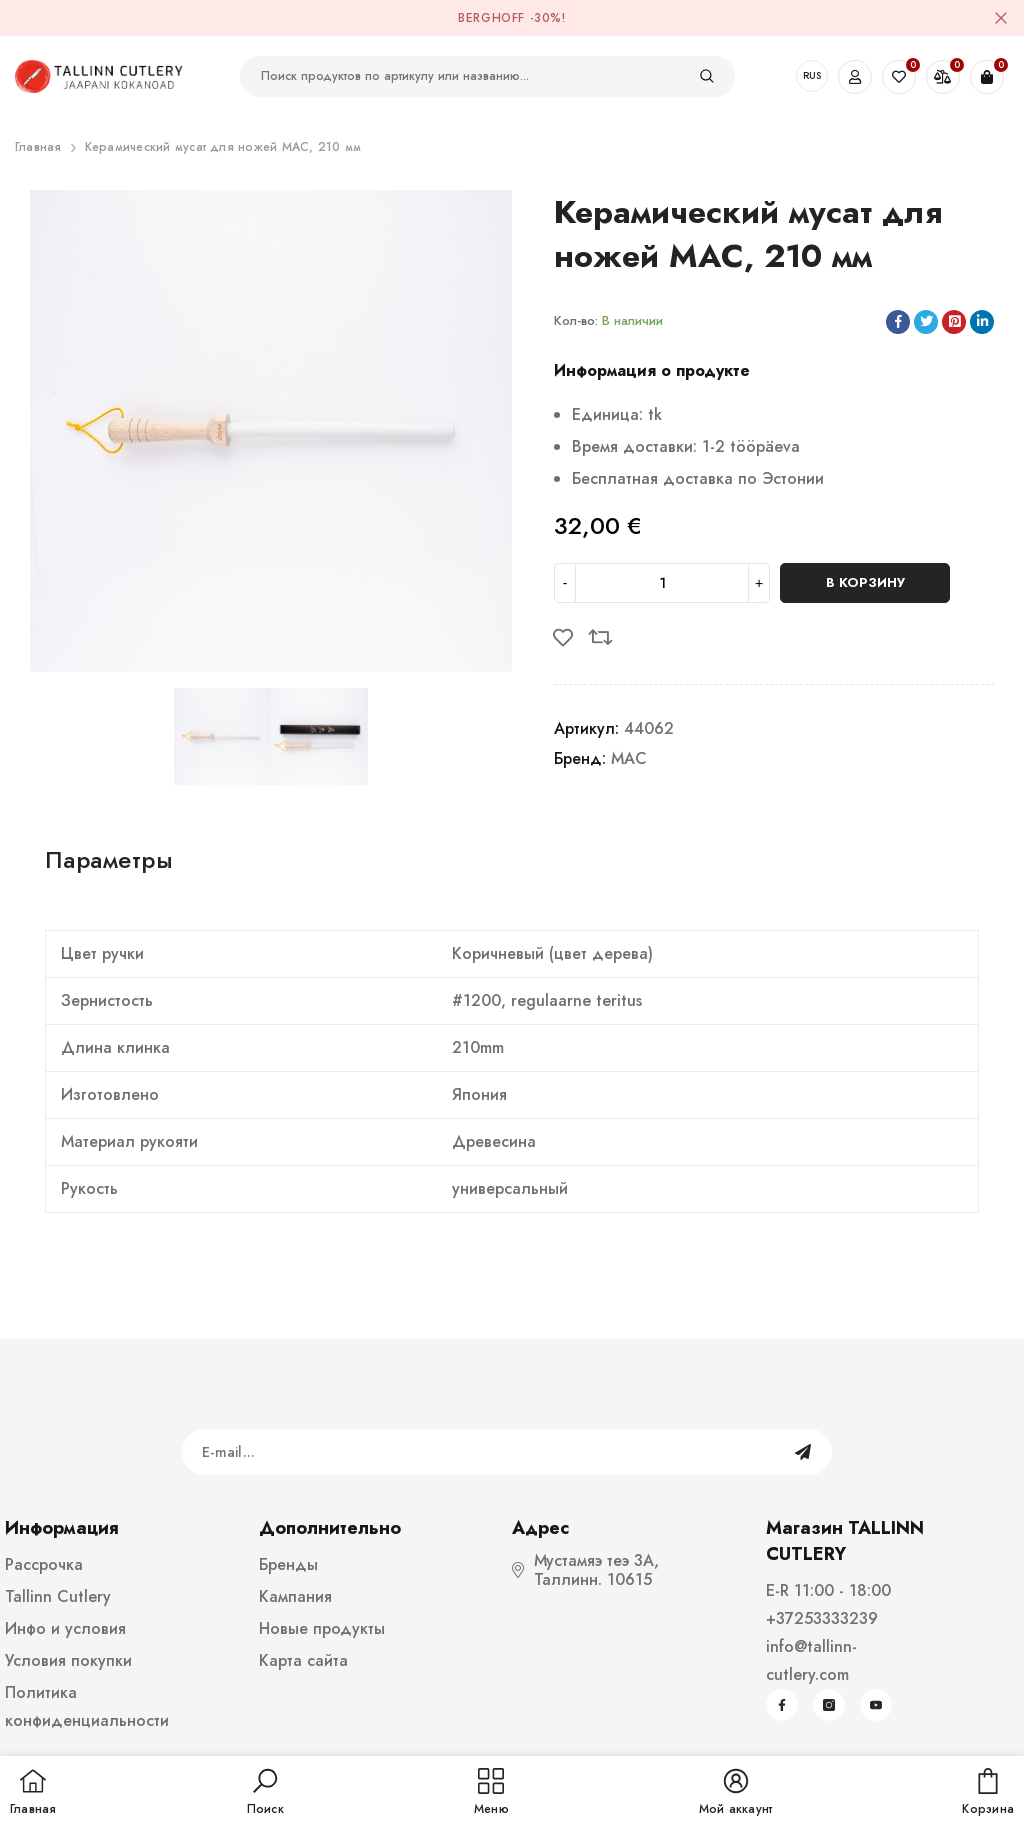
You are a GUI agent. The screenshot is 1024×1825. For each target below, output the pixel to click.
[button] (265, 1793)
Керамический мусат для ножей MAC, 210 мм (223, 147)
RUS (812, 75)
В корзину (865, 582)
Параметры (109, 859)
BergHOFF (491, 18)
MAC (629, 758)
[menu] (491, 1793)
